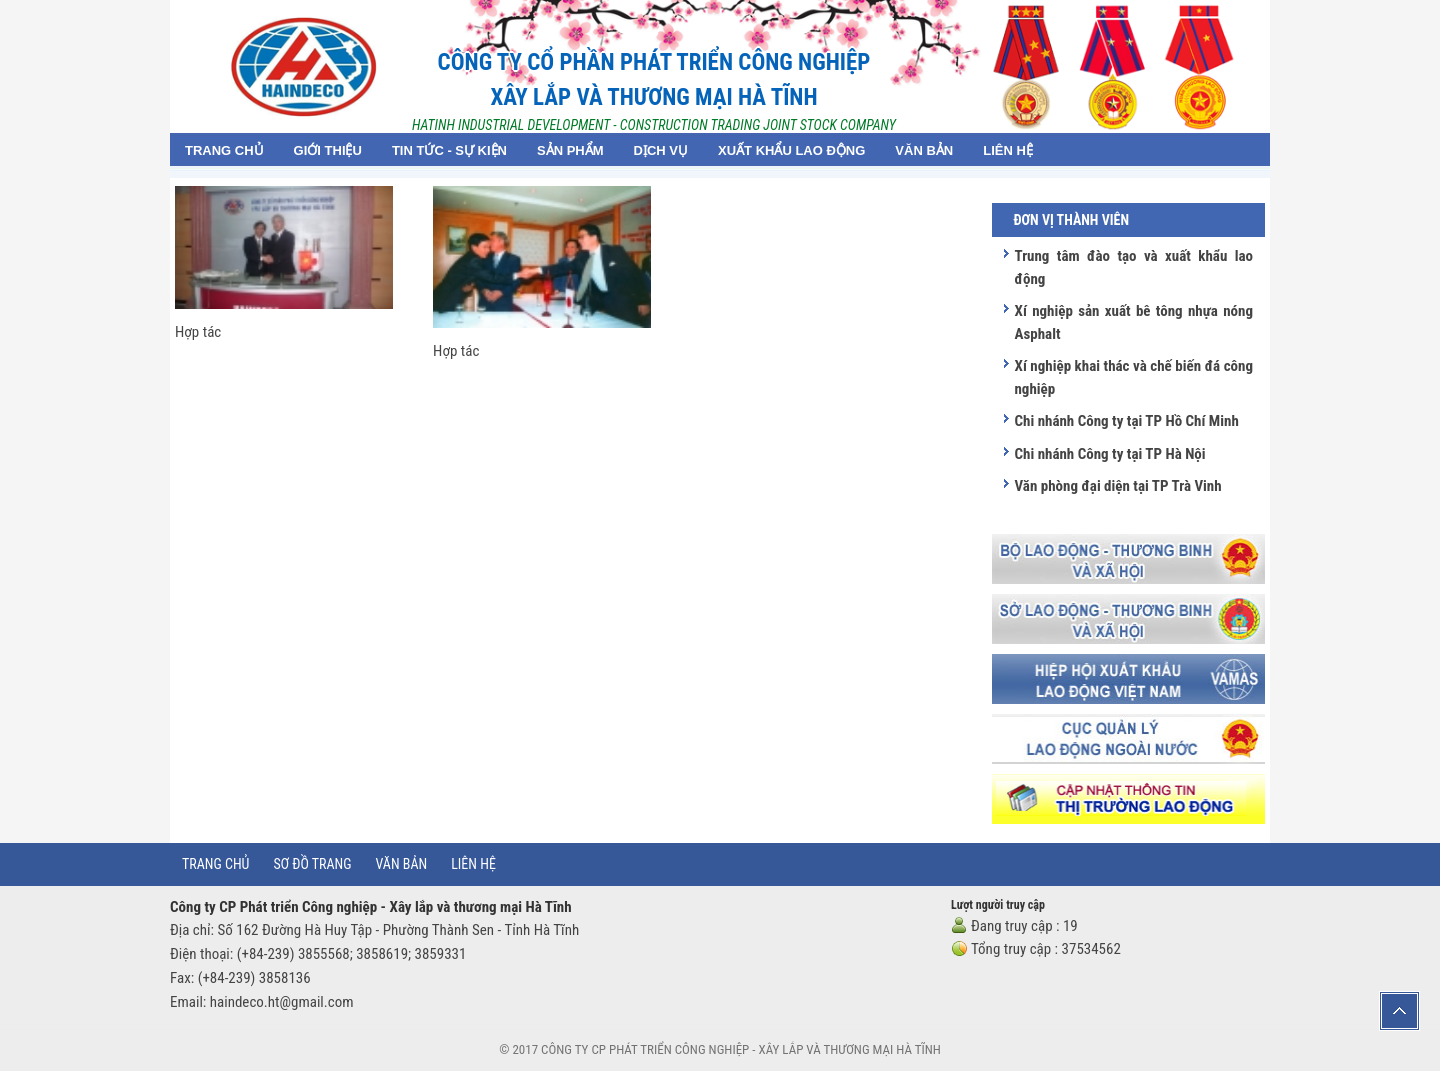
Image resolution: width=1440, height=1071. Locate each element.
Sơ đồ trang (312, 864)
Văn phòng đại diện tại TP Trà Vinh (1117, 486)
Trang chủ (215, 864)
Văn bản (402, 864)
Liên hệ (473, 864)
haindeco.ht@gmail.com (282, 1002)
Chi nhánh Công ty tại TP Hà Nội (1109, 454)
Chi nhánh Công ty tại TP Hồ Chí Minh (1126, 421)
